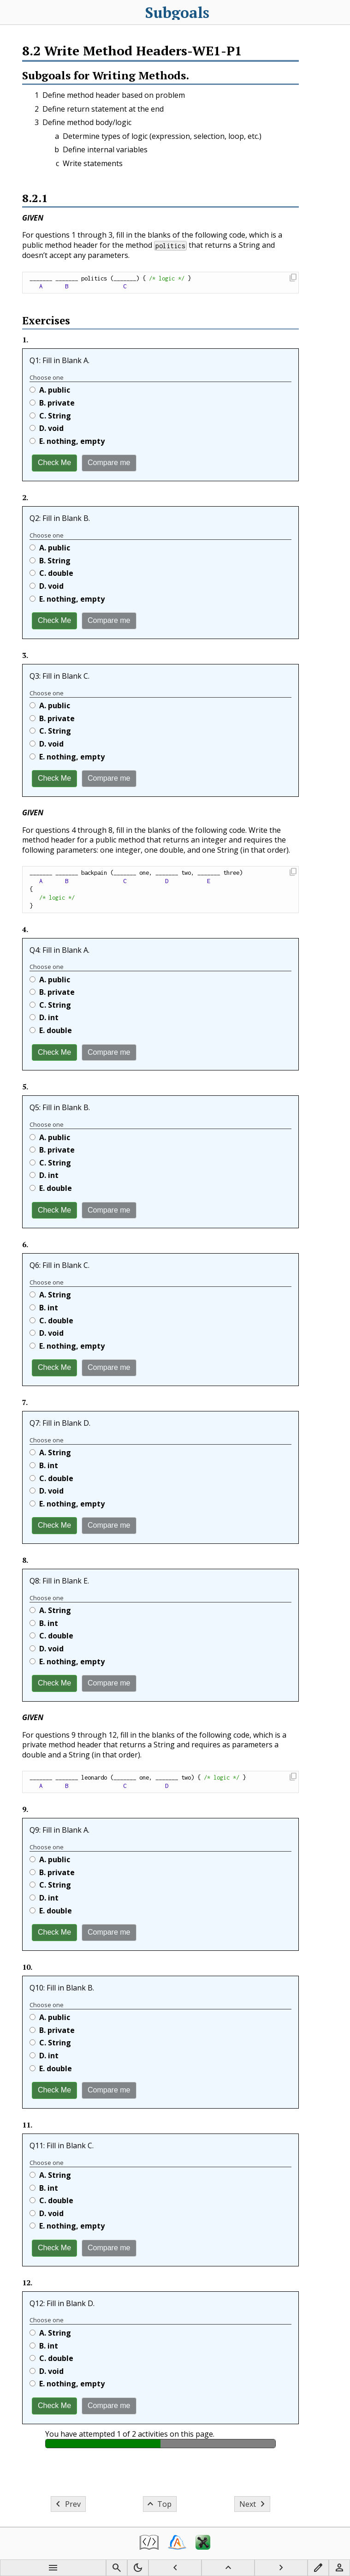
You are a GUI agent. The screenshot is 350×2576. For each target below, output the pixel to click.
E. (67, 441)
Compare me (109, 462)
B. (52, 403)
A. (50, 390)
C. (50, 416)
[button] (293, 278)
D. (47, 428)
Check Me (54, 462)
